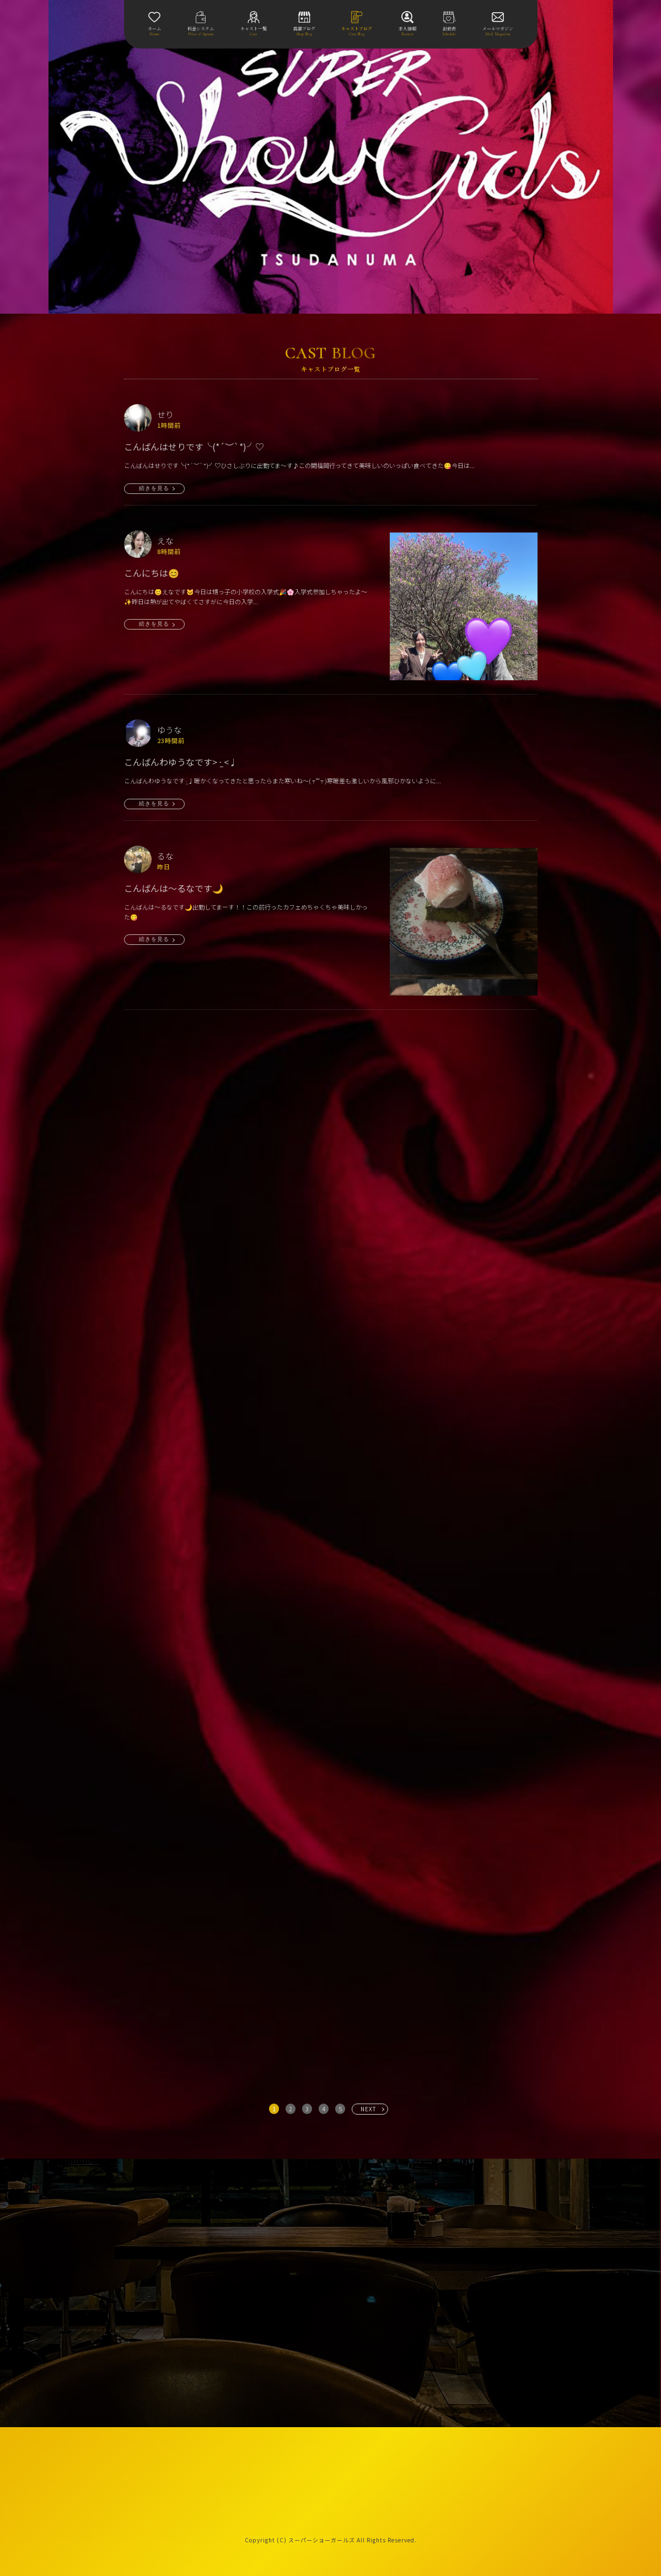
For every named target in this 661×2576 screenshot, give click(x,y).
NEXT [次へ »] (369, 2109)
